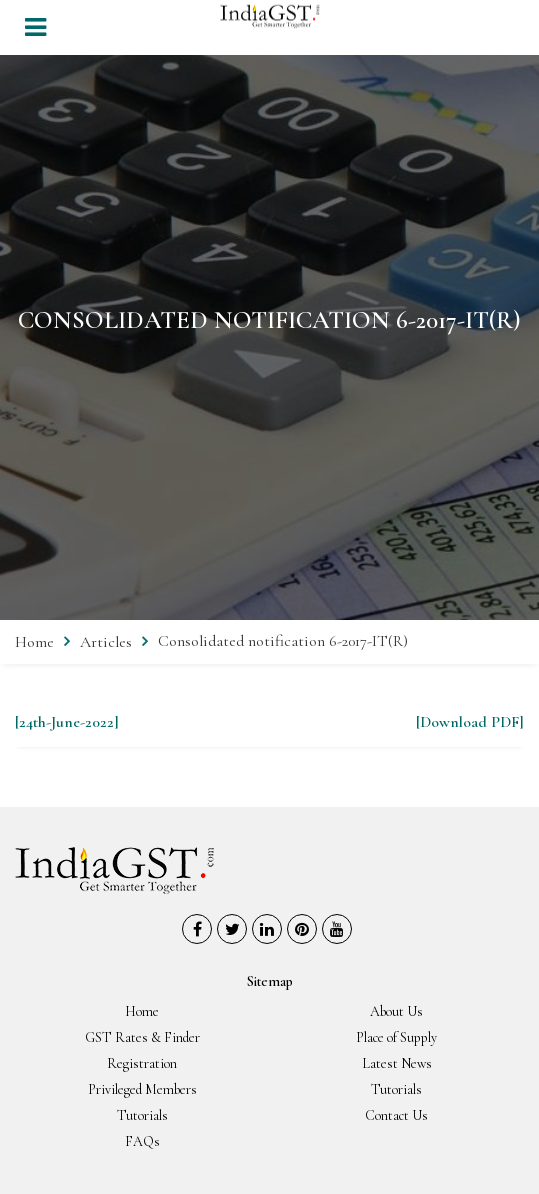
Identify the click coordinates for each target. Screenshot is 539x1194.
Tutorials (396, 1089)
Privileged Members (142, 1089)
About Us (396, 1011)
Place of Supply (396, 1037)
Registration (142, 1063)
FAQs (142, 1141)
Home (34, 642)
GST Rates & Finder (142, 1037)
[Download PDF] (470, 722)
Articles (106, 642)
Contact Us (396, 1115)
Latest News (397, 1063)
